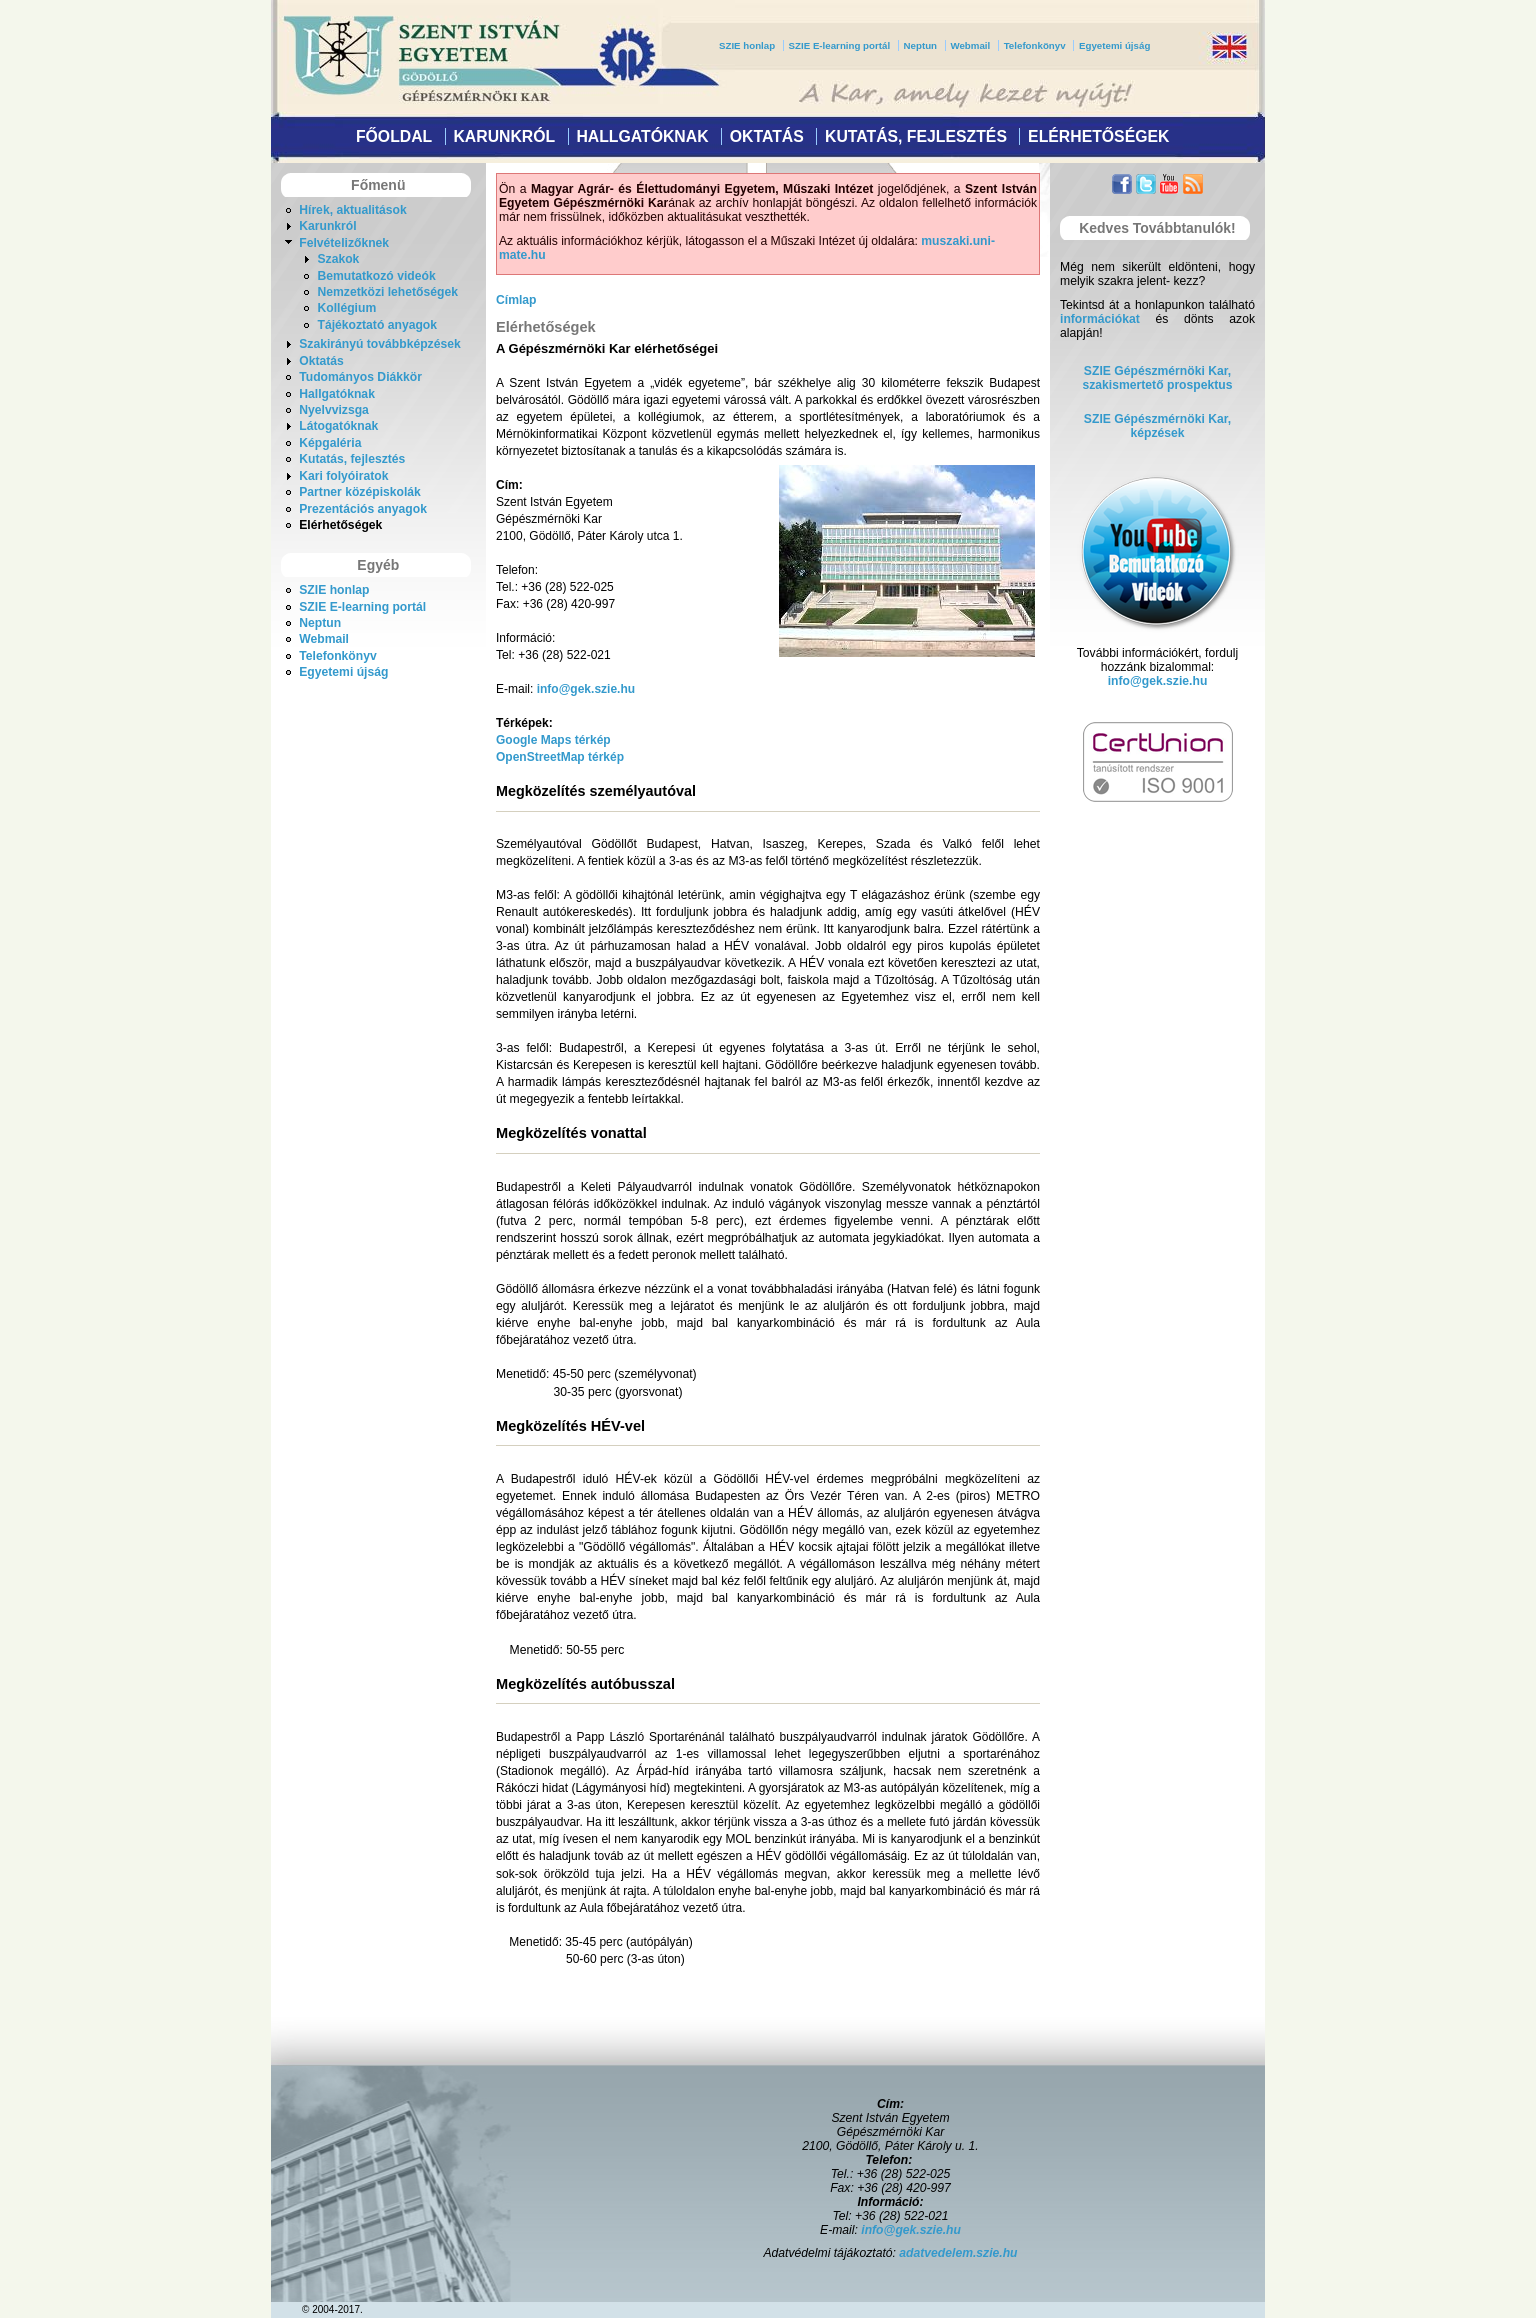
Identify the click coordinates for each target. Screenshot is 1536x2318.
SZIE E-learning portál (840, 45)
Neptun (920, 45)
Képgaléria (330, 443)
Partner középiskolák (360, 492)
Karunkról (504, 136)
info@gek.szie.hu (586, 689)
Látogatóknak (338, 426)
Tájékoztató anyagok (377, 325)
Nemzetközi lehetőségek (387, 292)
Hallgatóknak (642, 136)
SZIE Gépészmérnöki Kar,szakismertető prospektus (1158, 378)
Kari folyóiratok (343, 476)
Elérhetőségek (1098, 136)
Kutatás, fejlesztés (916, 136)
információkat (1100, 319)
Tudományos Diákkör (360, 377)
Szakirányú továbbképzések (379, 344)
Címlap (516, 300)
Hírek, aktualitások (352, 210)
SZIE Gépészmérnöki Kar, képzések (1157, 426)
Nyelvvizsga (334, 410)
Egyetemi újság (1114, 45)
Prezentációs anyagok (363, 509)
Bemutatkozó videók (376, 276)
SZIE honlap (747, 45)
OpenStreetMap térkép (560, 757)
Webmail (970, 45)
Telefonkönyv (1035, 45)
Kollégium (346, 308)
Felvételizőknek (344, 243)
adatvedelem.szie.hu (958, 2253)
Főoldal (394, 136)
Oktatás (767, 136)
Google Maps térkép (553, 740)
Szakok (338, 259)
